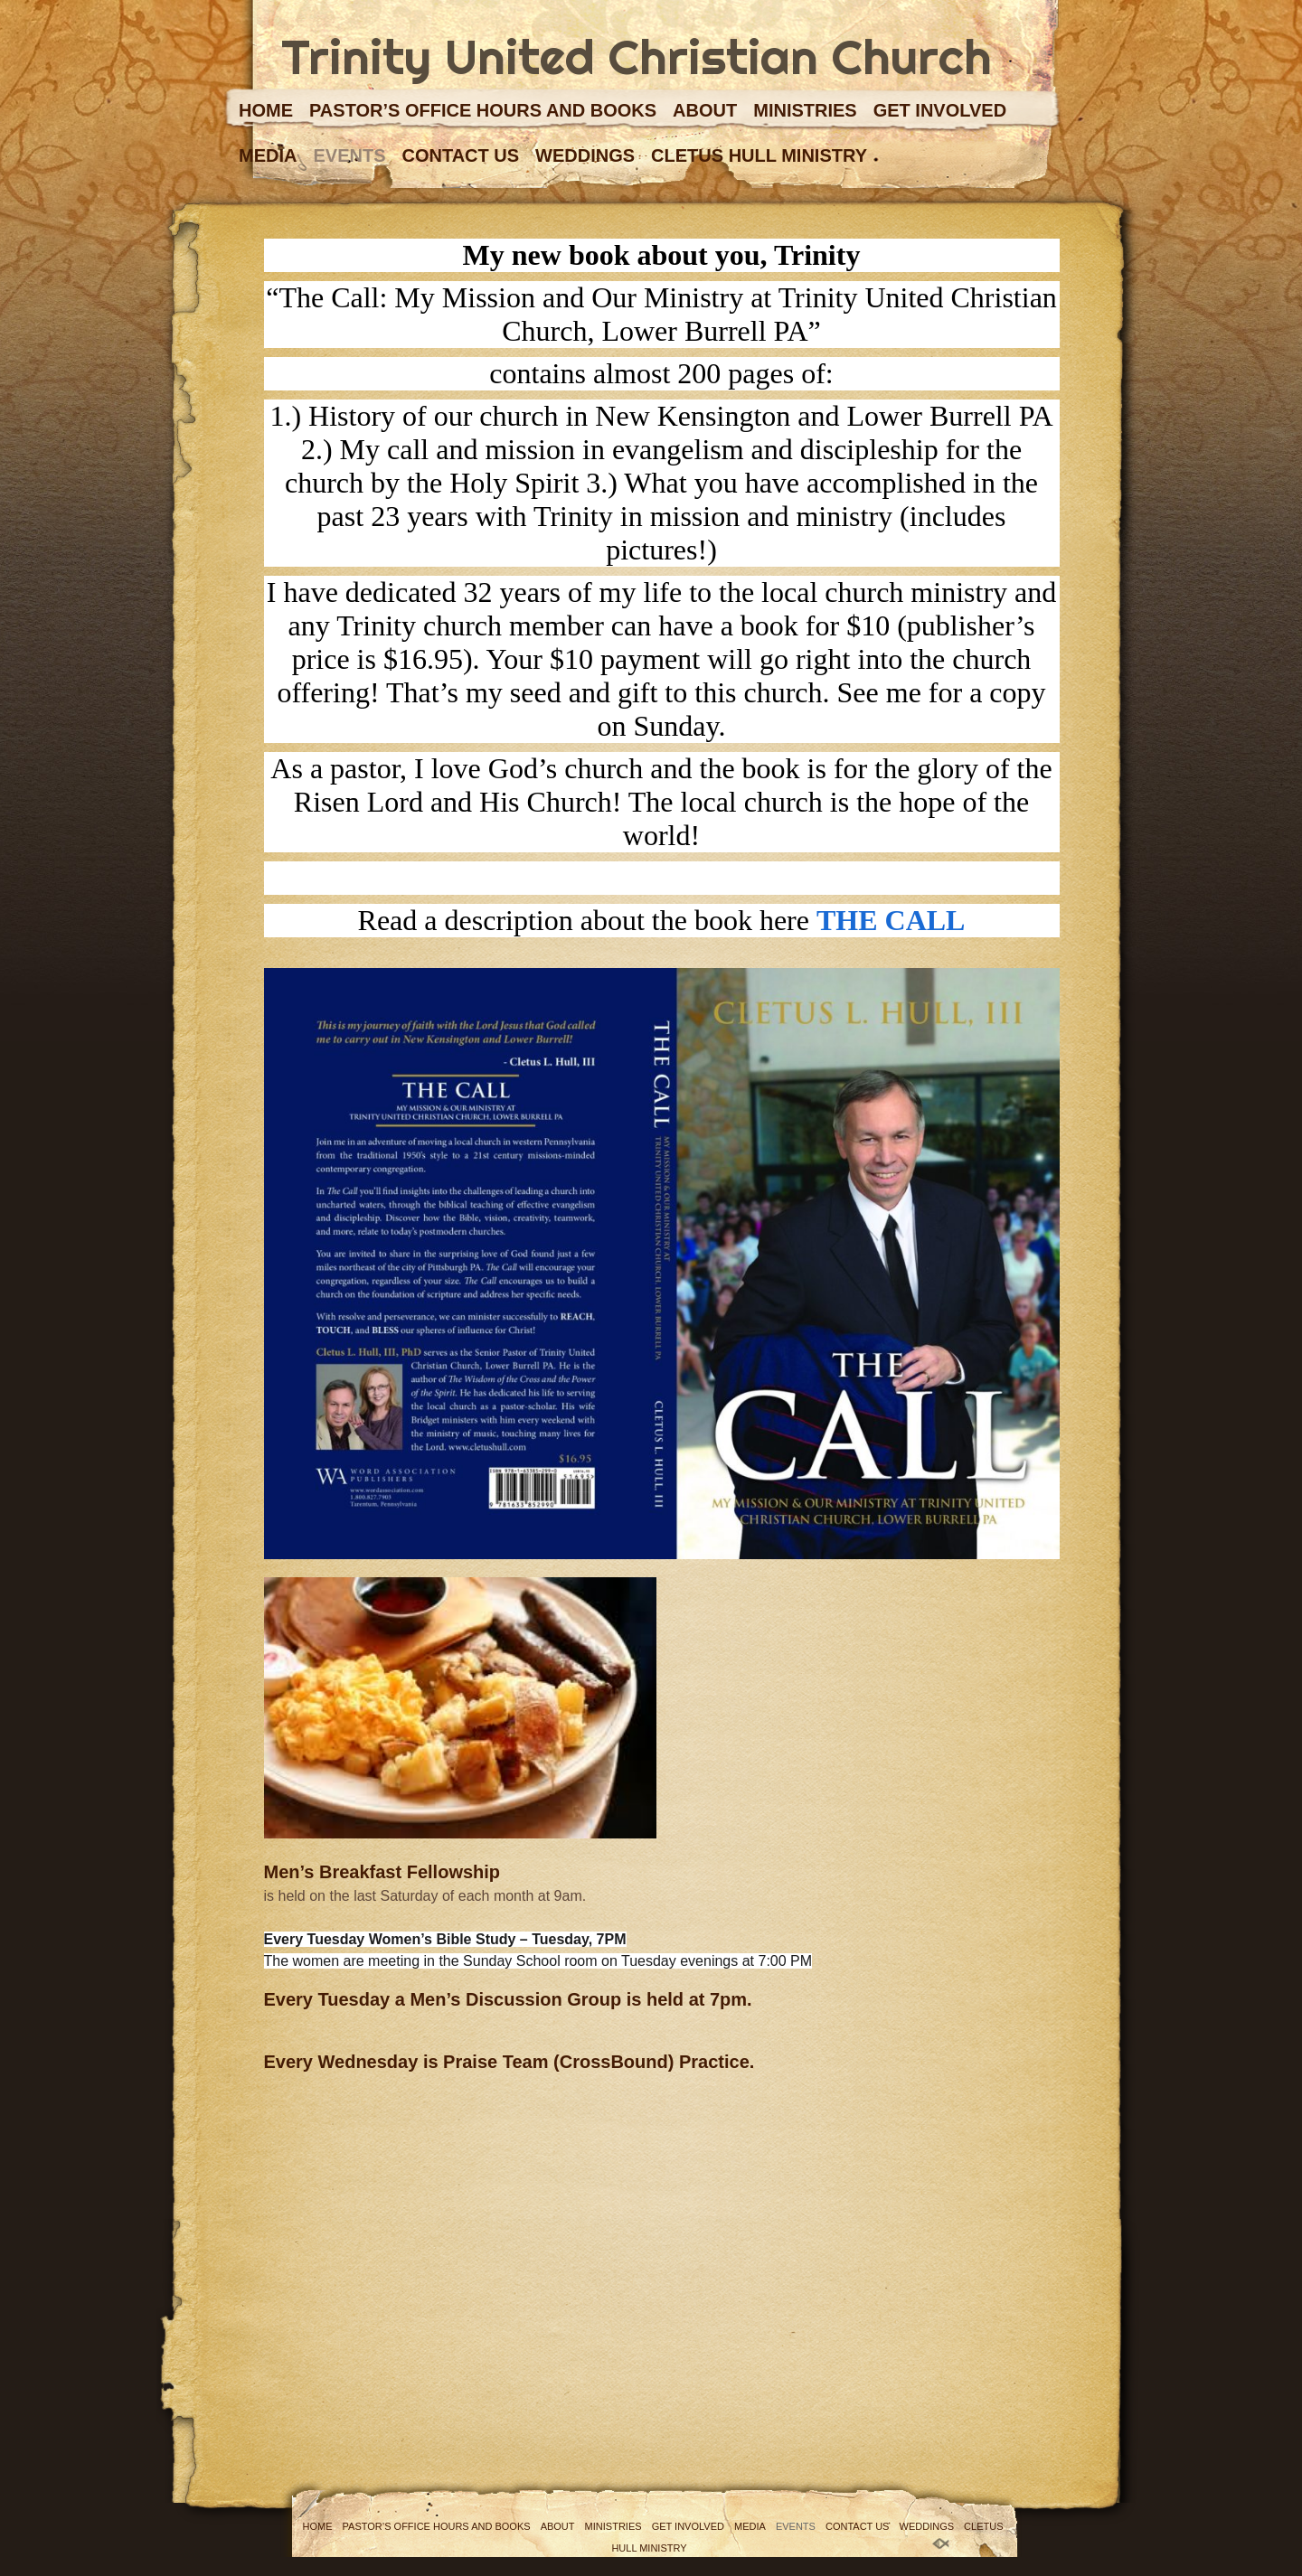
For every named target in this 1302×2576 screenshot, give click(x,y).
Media (268, 155)
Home (266, 110)
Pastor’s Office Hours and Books (482, 110)
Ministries (804, 110)
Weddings (585, 155)
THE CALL (890, 920)
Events (349, 155)
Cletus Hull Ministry (759, 155)
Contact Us (460, 155)
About (705, 110)
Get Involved (939, 110)
